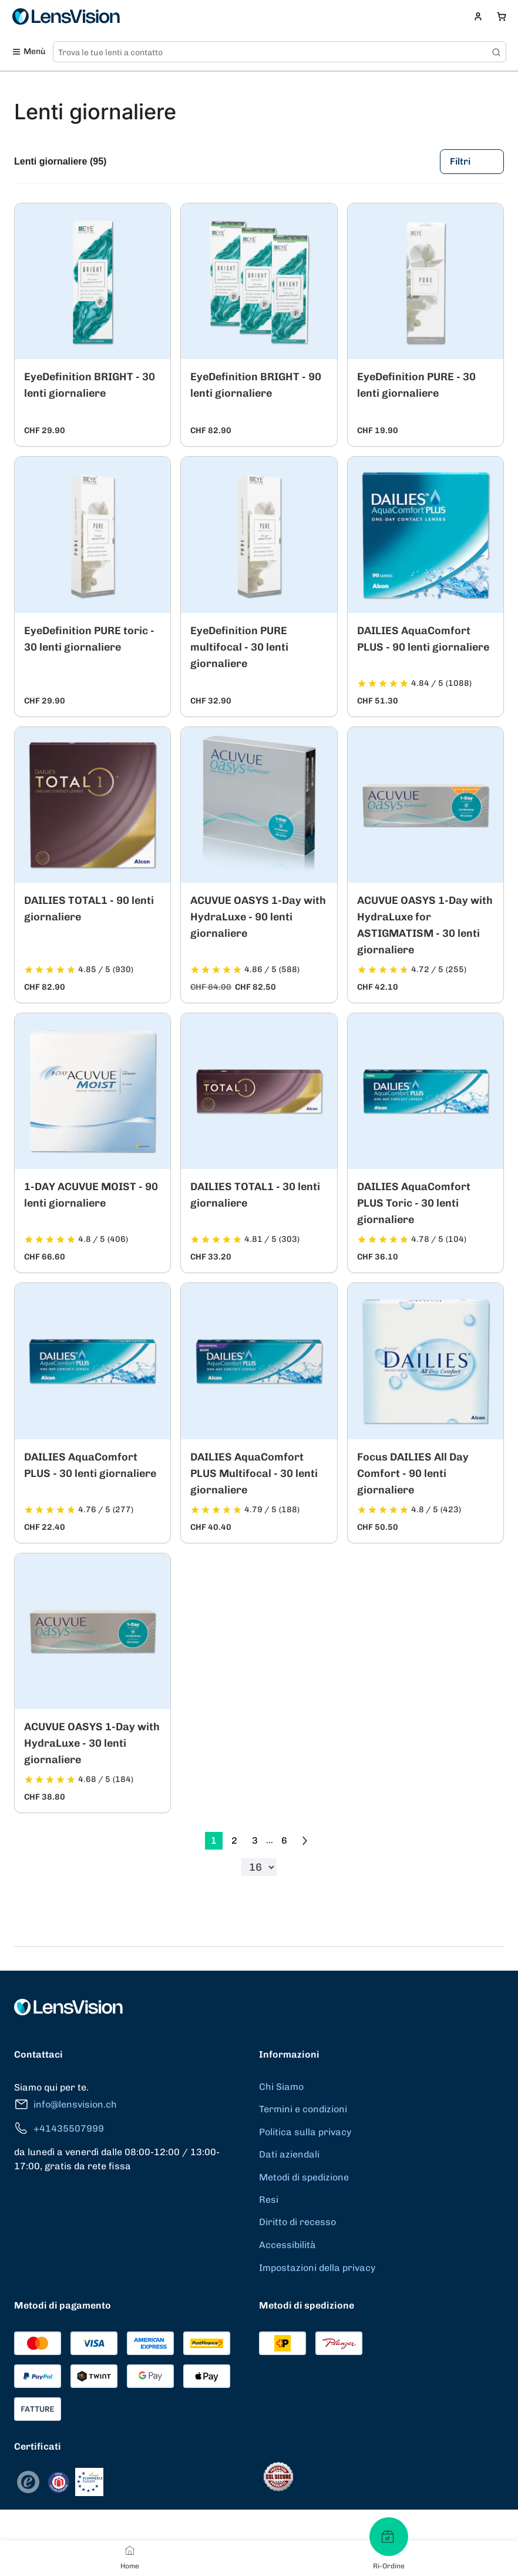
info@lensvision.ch (65, 2104)
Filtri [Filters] (472, 162)
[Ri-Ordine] (388, 2536)
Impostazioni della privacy (317, 2267)
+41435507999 (59, 2128)
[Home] (130, 2550)
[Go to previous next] (305, 1841)
